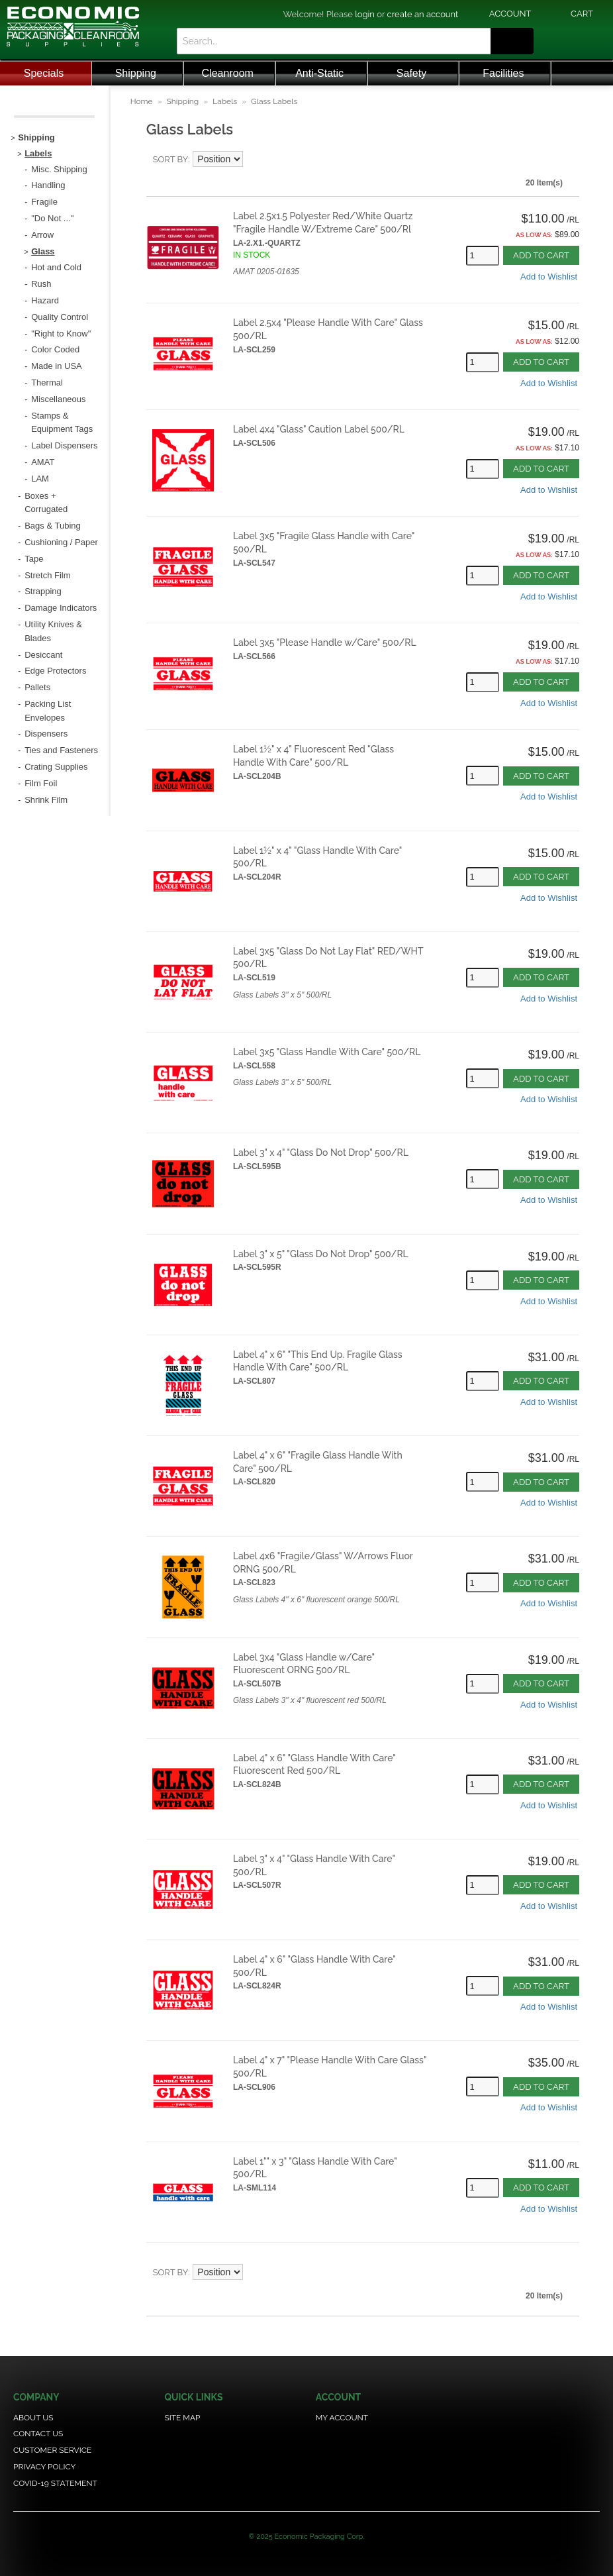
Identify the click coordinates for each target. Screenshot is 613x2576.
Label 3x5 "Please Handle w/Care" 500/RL (324, 642)
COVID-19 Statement (55, 2483)
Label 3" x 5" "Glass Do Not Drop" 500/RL (320, 1254)
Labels (224, 101)
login (365, 14)
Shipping (135, 73)
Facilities (503, 73)
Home (141, 101)
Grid (559, 160)
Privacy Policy (44, 2466)
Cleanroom (228, 73)
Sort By (170, 159)
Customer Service (52, 2450)
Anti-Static (319, 73)
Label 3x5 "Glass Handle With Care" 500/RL (327, 1052)
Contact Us (38, 2433)
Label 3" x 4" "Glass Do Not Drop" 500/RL (320, 1152)
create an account (423, 14)
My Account (342, 2417)
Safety (411, 73)
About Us (33, 2417)
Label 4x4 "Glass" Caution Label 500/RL (318, 429)
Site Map (182, 2417)
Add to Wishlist (548, 277)
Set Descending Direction (255, 160)
